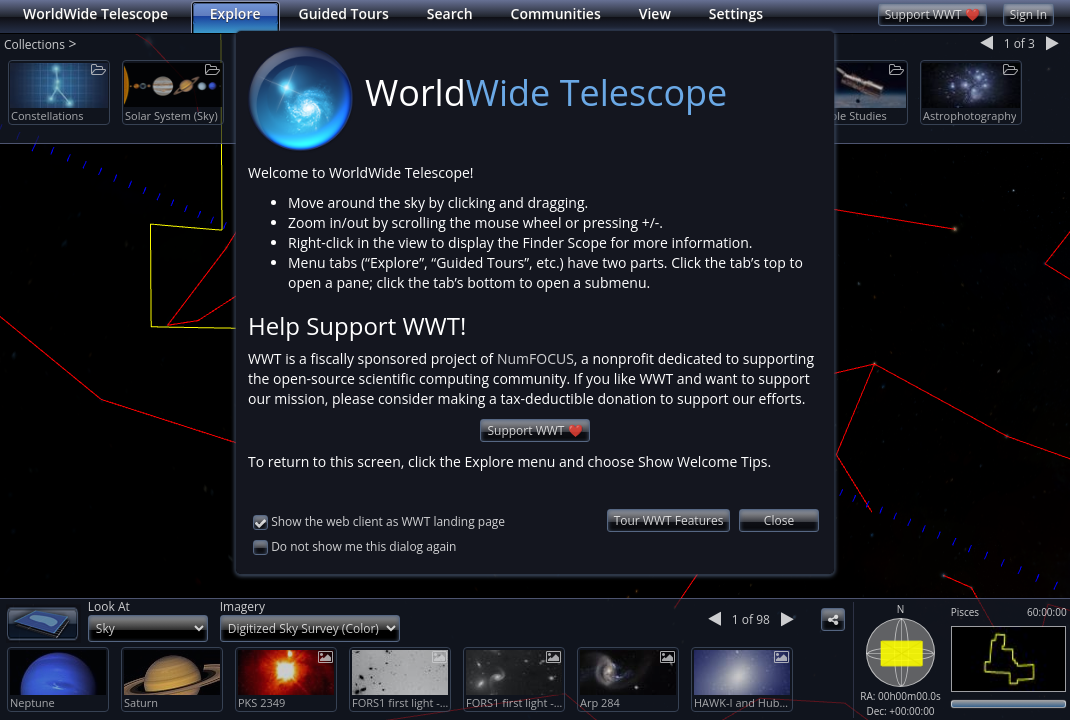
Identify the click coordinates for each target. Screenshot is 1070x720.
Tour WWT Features (669, 499)
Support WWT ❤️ (534, 409)
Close (779, 499)
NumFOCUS (535, 337)
